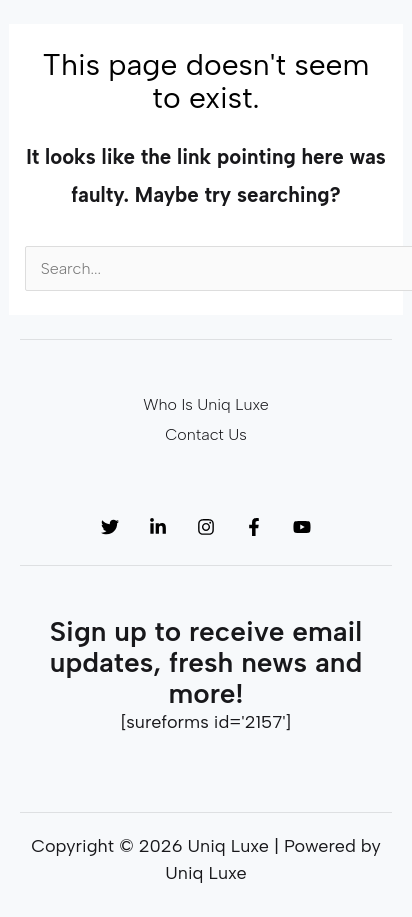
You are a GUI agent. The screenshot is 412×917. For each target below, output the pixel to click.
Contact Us (206, 434)
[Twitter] (110, 527)
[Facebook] (254, 527)
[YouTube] (302, 527)
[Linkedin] (158, 527)
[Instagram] (206, 527)
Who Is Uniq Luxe (205, 404)
